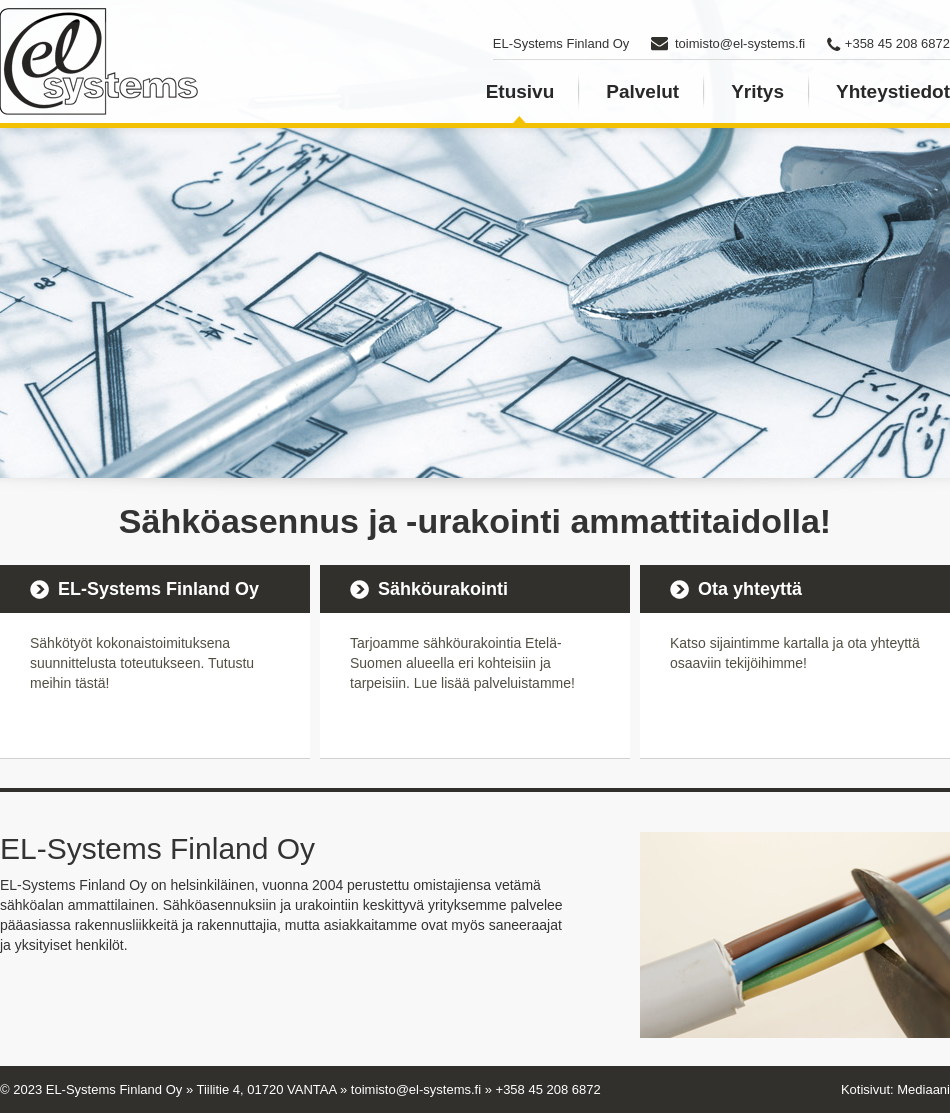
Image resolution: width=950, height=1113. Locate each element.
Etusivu (520, 91)
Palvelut (642, 91)
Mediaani (923, 1089)
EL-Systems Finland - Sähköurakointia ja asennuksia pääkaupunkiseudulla (99, 61)
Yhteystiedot (893, 91)
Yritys (757, 91)
